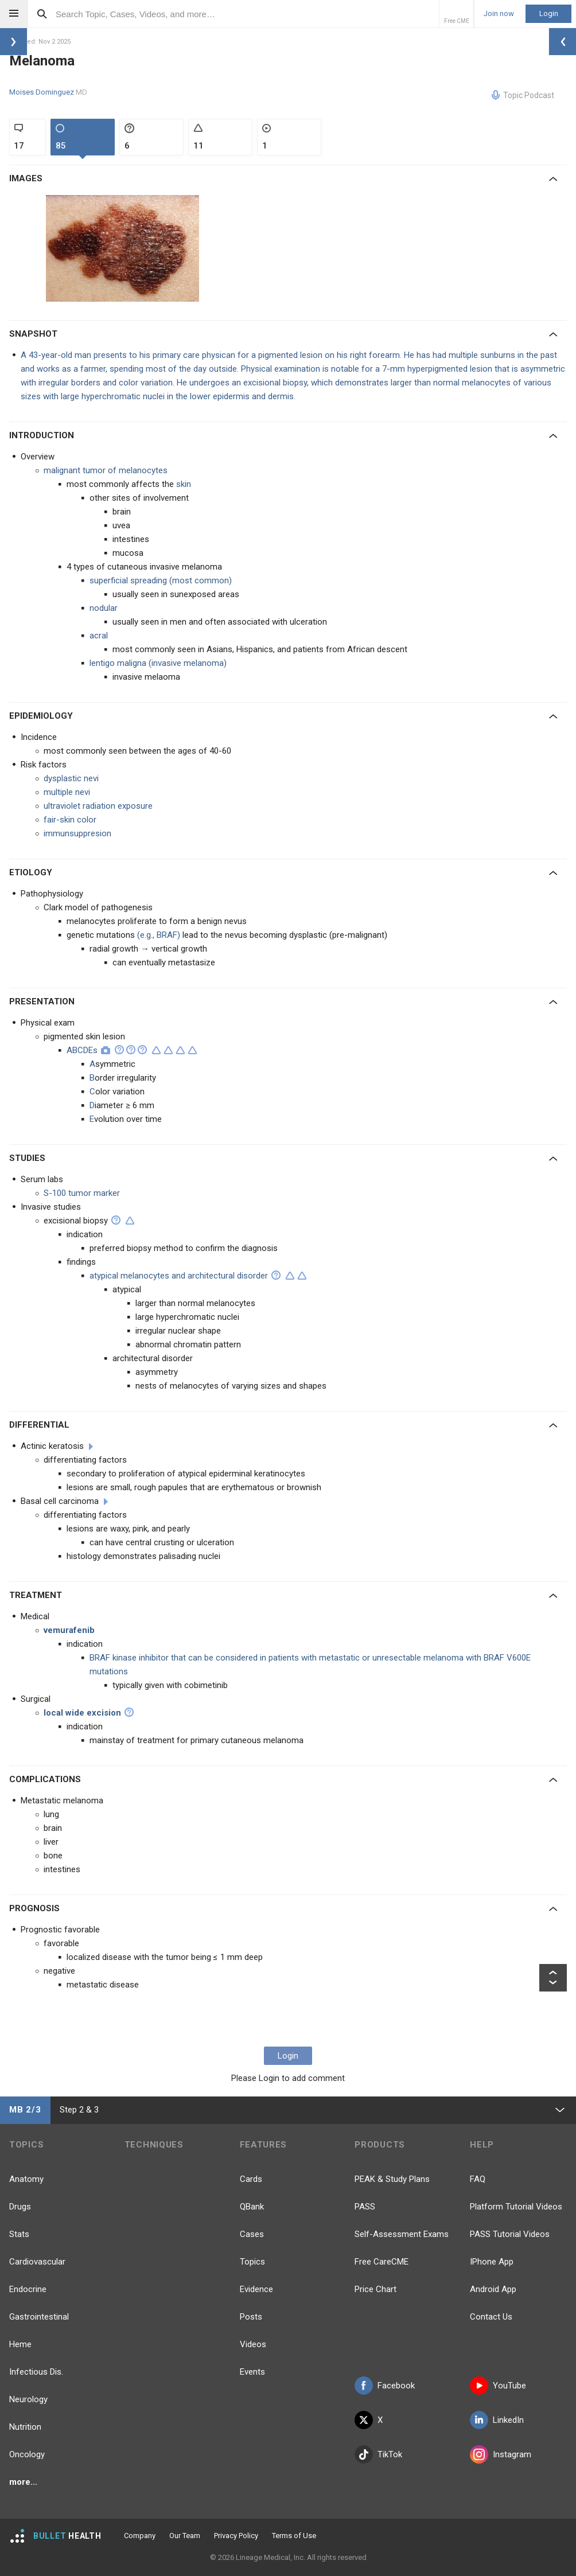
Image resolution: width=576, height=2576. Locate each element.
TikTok (378, 2454)
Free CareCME (381, 2262)
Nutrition (25, 2427)
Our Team (184, 2535)
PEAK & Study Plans (392, 2179)
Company (139, 2535)
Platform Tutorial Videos (516, 2206)
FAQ (477, 2179)
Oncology (27, 2454)
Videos (253, 2344)
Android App (493, 2289)
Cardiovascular (37, 2262)
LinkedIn (497, 2420)
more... (23, 2482)
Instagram (500, 2454)
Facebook (385, 2385)
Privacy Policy (236, 2535)
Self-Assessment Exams (402, 2234)
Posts (251, 2317)
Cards (251, 2179)
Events (252, 2372)
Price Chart (375, 2289)
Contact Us (491, 2317)
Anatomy (26, 2179)
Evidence (256, 2289)
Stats (19, 2234)
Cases (252, 2234)
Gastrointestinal (39, 2317)
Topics (252, 2262)
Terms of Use (294, 2535)
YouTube (498, 2385)
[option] (124, 248)
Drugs (20, 2206)
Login (548, 13)
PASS (365, 2206)
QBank (252, 2206)
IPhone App (491, 2262)
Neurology (28, 2399)
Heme (20, 2344)
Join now (499, 14)
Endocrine (27, 2289)
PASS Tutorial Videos (510, 2234)
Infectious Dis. (36, 2372)
